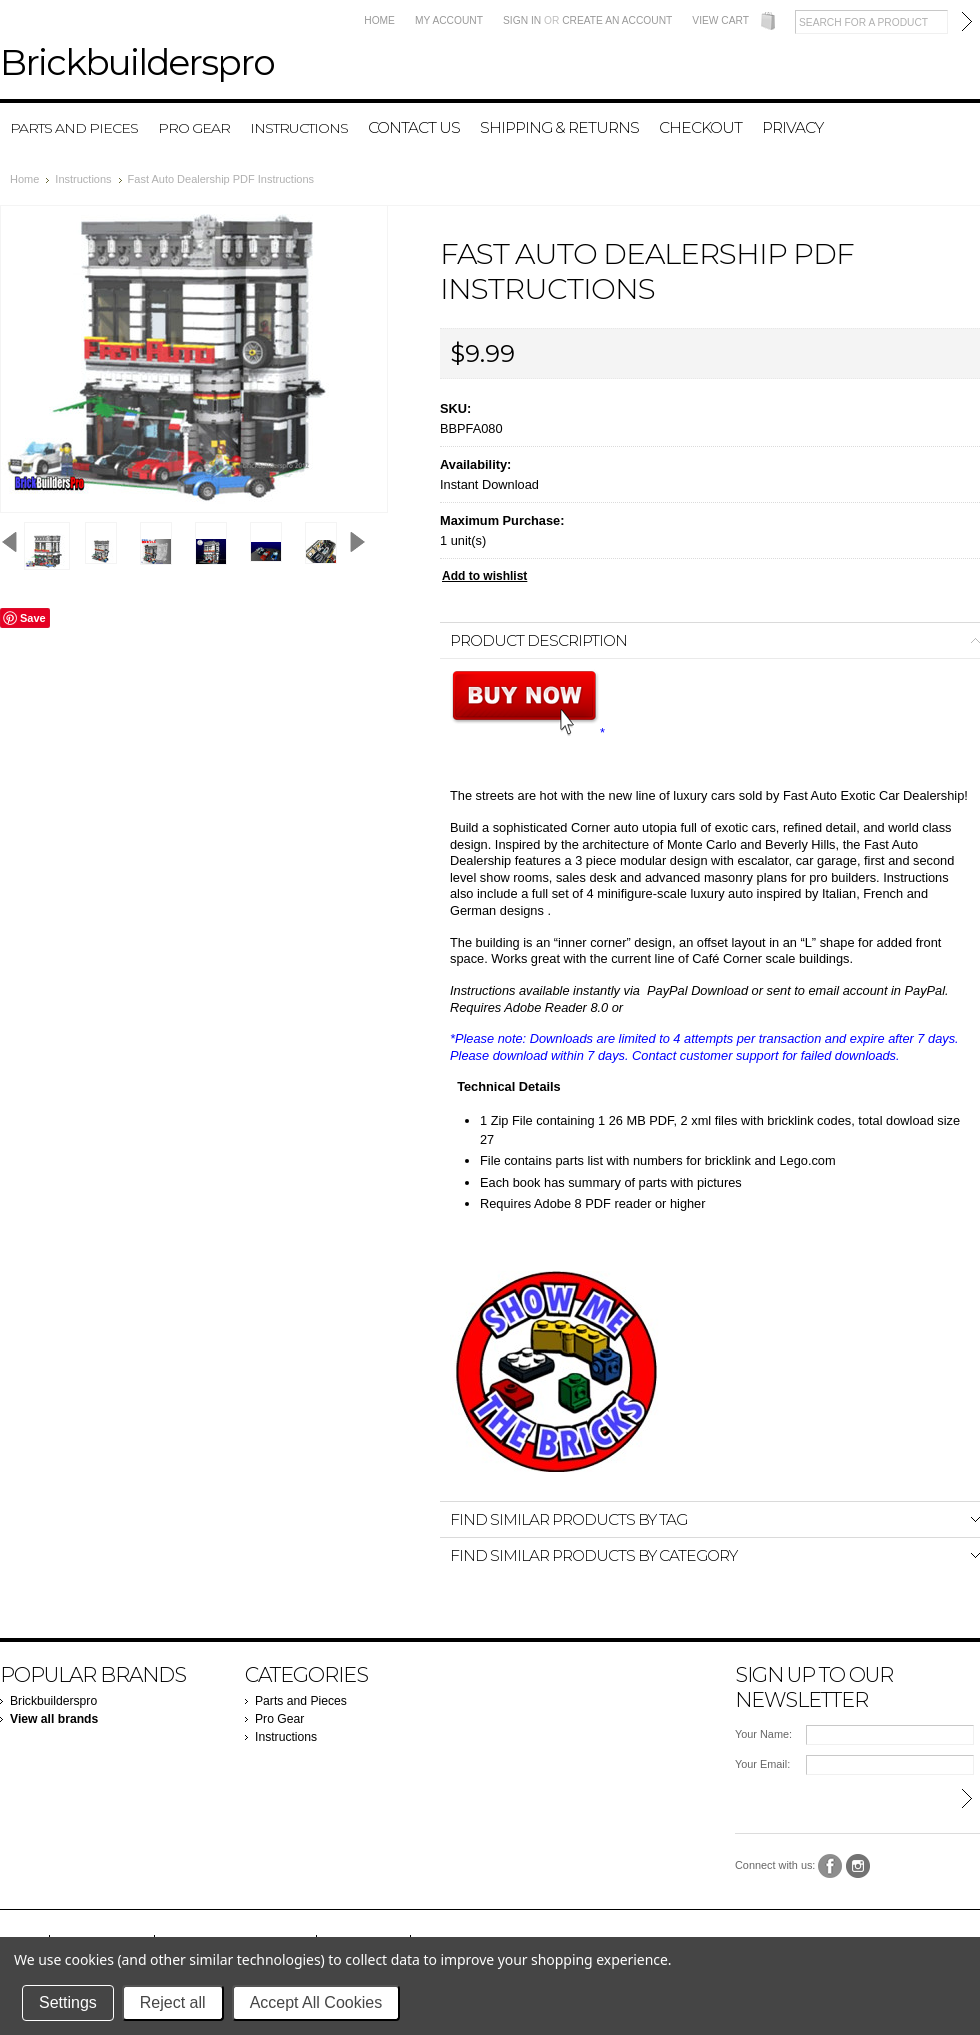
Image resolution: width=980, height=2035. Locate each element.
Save (33, 618)
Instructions (299, 128)
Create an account (617, 20)
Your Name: (763, 1734)
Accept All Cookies (316, 2002)
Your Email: (762, 1764)
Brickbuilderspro (53, 1701)
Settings (68, 2002)
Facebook (830, 1866)
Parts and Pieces (74, 128)
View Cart (720, 20)
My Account (449, 20)
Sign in (522, 20)
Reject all (173, 2002)
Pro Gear (194, 128)
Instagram (858, 1866)
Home (379, 20)
